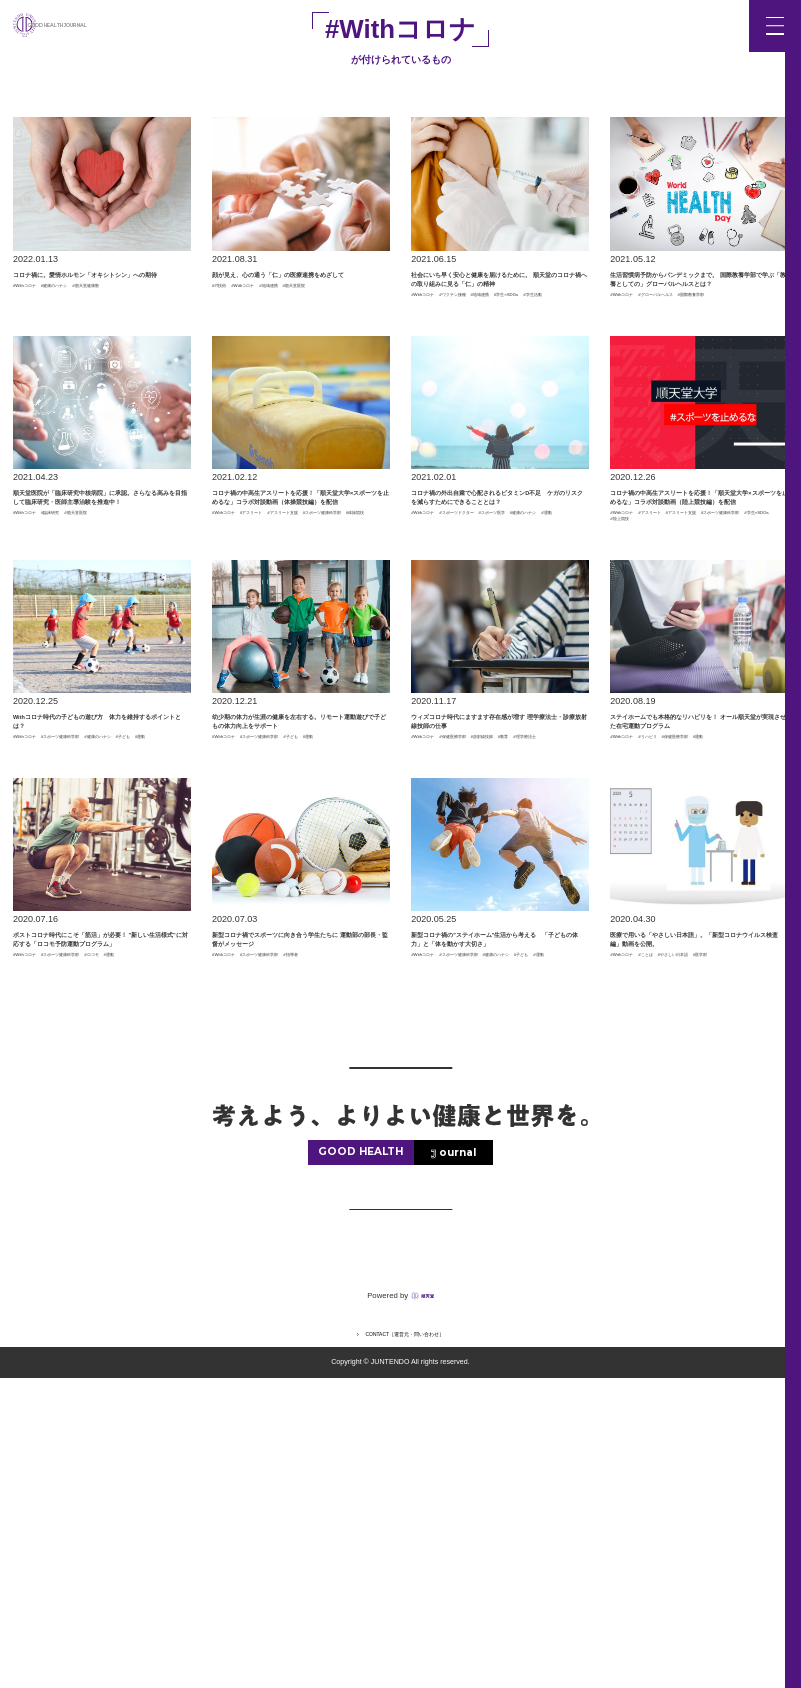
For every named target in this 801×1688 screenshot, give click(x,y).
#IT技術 (227, 324)
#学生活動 (545, 372)
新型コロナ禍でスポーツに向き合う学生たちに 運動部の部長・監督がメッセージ (297, 1191)
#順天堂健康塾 (42, 334)
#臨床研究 (93, 661)
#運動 (561, 671)
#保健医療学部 (501, 952)
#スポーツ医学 (440, 671)
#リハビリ (691, 952)
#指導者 (228, 1243)
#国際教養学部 (639, 372)
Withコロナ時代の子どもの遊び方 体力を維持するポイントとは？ (97, 911)
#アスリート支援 (246, 671)
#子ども (98, 963)
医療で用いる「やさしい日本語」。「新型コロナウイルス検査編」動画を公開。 (694, 1191)
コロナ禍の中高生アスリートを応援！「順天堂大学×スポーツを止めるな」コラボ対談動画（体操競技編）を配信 (299, 611)
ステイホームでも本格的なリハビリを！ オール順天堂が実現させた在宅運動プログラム (695, 911)
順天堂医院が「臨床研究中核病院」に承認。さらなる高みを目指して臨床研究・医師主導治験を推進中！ (97, 611)
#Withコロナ (38, 324)
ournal (457, 1462)
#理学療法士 (530, 963)
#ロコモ (29, 1262)
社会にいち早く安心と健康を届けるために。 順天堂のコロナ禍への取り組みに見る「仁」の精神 (496, 311)
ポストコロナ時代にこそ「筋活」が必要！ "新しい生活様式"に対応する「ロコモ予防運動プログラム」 (100, 1201)
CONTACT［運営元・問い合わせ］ (405, 1642)
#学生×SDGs (489, 372)
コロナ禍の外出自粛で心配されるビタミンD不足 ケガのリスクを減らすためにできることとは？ (499, 611)
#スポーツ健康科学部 (333, 671)
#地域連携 (334, 324)
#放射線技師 (436, 963)
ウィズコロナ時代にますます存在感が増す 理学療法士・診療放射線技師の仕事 (496, 911)
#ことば (687, 1232)
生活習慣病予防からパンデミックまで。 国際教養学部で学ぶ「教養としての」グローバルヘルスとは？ (694, 311)
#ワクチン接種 (501, 361)
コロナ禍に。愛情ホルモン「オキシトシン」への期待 (97, 292)
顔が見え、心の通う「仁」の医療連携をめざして (296, 292)
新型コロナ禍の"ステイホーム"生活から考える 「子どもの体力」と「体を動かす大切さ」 (498, 1191)
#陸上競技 (693, 682)
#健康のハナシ (102, 324)
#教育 (483, 963)
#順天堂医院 (237, 334)
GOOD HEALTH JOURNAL (113, 25)
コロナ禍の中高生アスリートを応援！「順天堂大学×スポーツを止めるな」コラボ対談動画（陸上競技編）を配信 (697, 611)
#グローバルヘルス (709, 361)
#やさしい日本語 (644, 1243)
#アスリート (297, 661)
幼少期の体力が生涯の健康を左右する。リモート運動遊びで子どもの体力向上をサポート (296, 911)
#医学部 (705, 1243)
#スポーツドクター (510, 661)
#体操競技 (232, 682)
